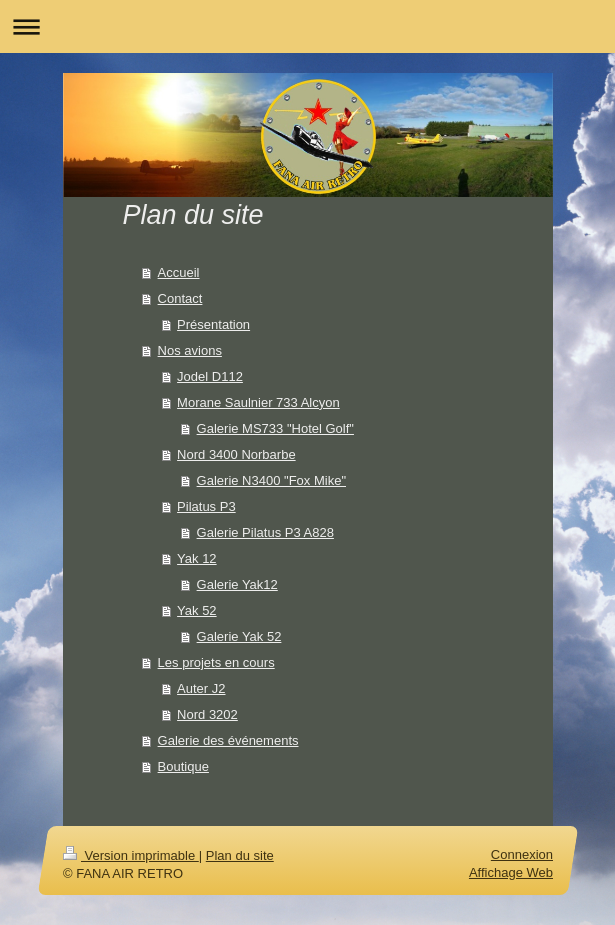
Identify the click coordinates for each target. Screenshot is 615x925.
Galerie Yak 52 (239, 636)
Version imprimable (131, 855)
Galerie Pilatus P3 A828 (265, 532)
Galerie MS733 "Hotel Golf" (275, 428)
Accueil (179, 272)
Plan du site (239, 855)
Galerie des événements (228, 740)
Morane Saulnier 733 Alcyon (258, 402)
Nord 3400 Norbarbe (236, 454)
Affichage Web (510, 872)
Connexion (521, 854)
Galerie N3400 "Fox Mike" (271, 480)
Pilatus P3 (206, 506)
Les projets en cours (216, 662)
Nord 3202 (207, 714)
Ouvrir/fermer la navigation (307, 26)
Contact (180, 298)
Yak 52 (197, 610)
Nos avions (190, 350)
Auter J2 (201, 688)
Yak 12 (197, 558)
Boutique (183, 766)
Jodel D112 (210, 376)
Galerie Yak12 (237, 584)
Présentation (213, 324)
